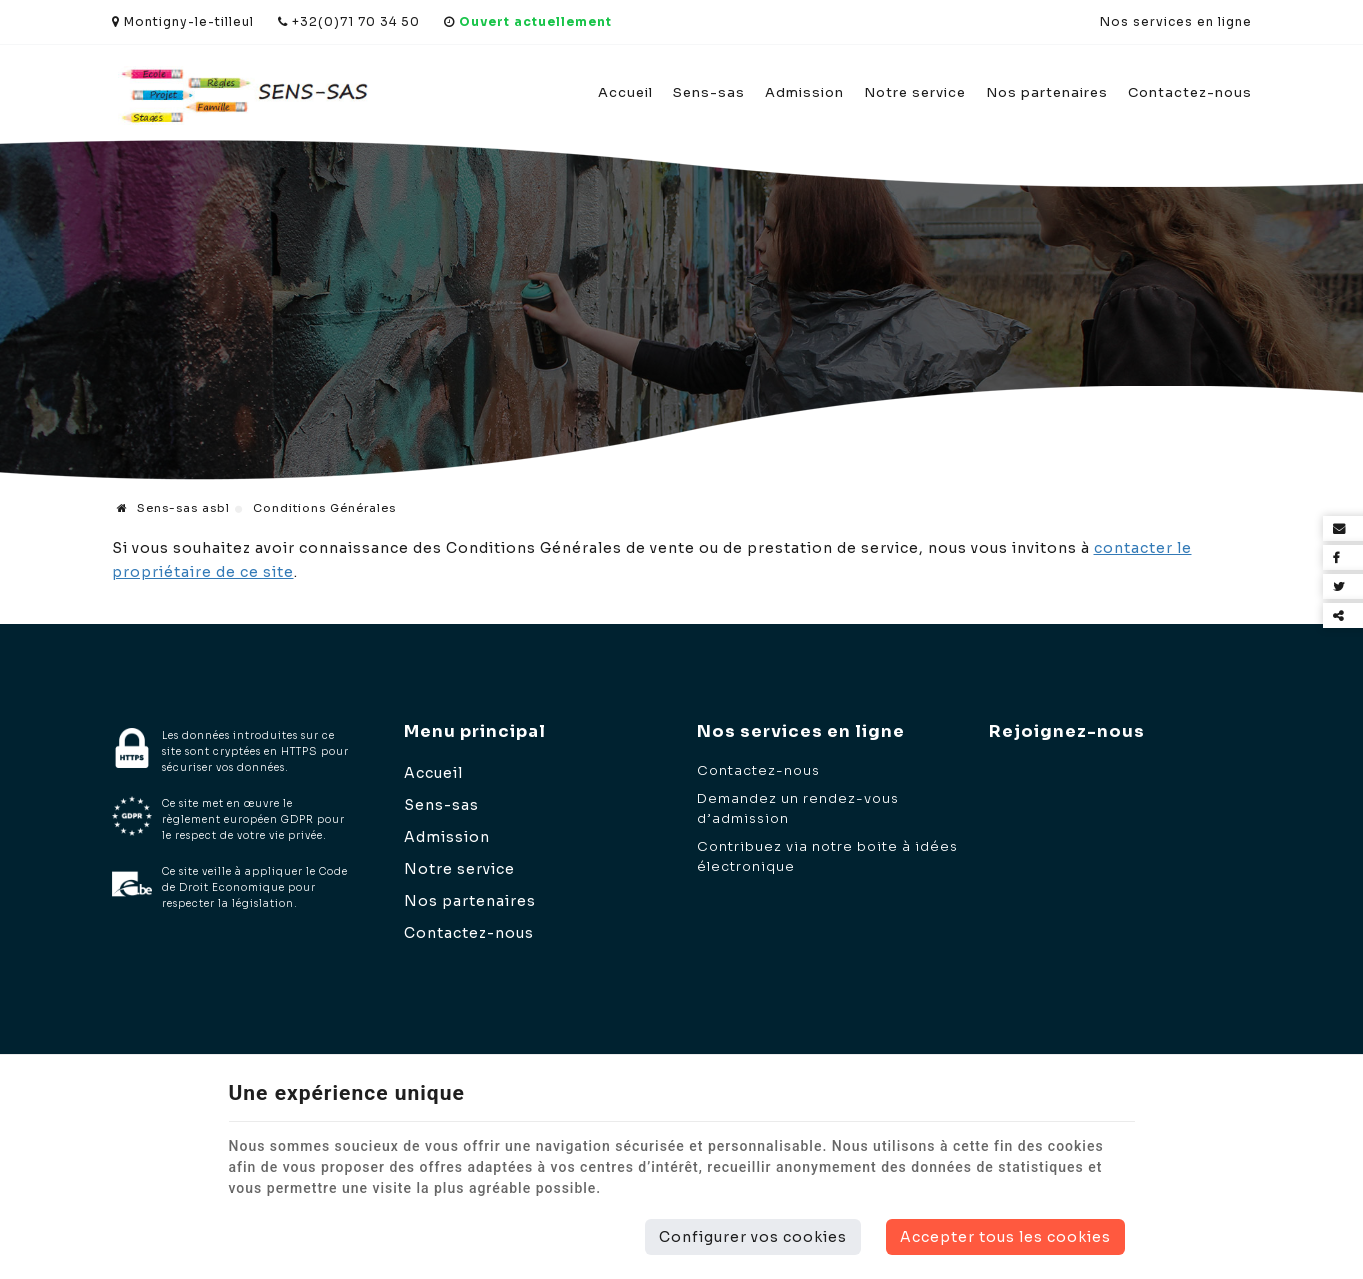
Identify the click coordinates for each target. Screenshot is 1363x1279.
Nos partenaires (1047, 92)
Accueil (625, 92)
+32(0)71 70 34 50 (349, 21)
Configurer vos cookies (753, 1237)
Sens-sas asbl (173, 508)
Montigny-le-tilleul (183, 21)
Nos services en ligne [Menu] (801, 731)
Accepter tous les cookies (1005, 1237)
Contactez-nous (1190, 92)
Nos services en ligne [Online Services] (1176, 21)
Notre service (915, 92)
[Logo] (243, 94)
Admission (804, 92)
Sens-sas (709, 92)
